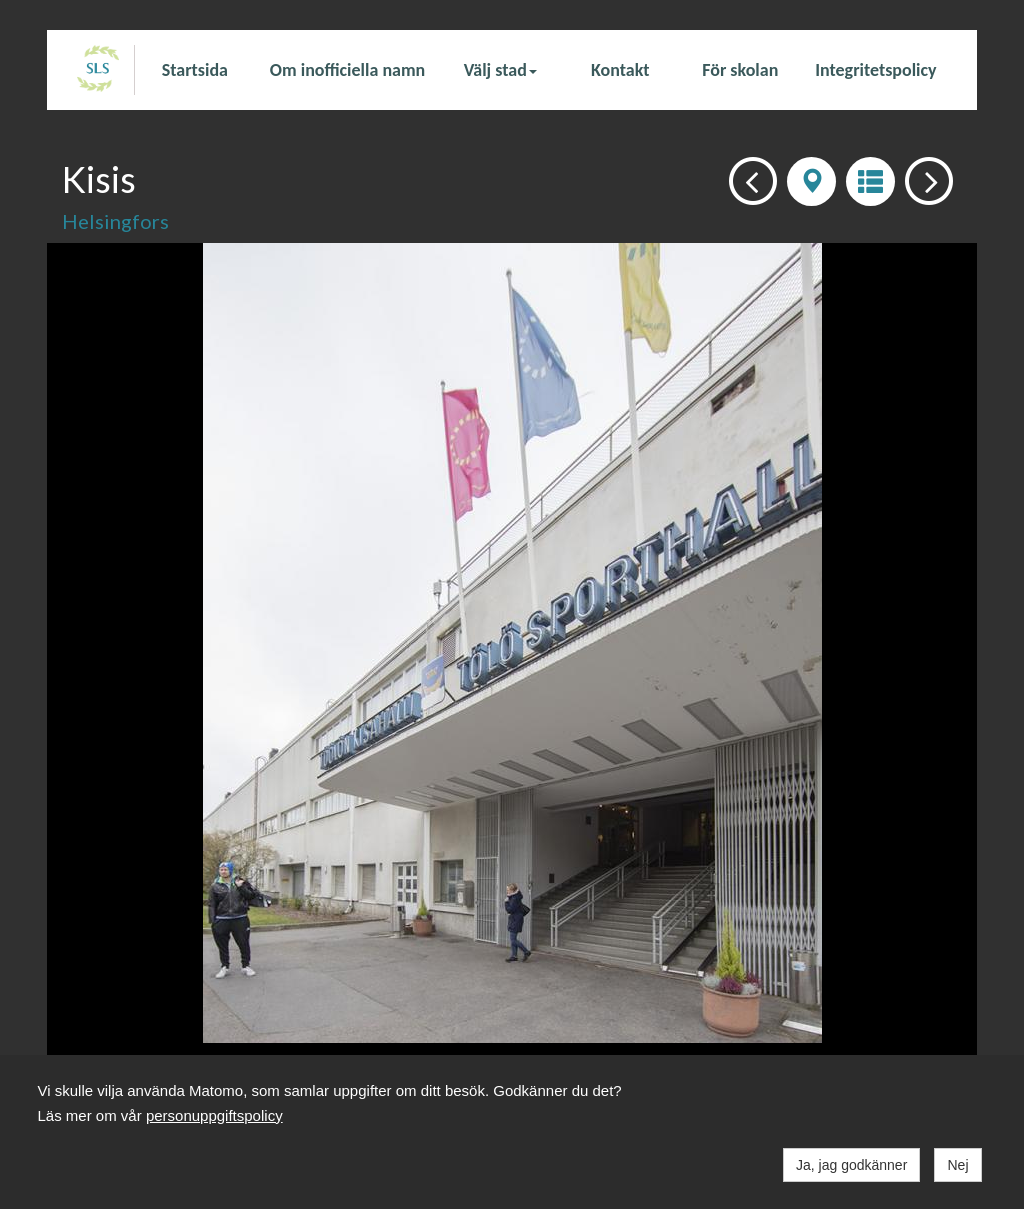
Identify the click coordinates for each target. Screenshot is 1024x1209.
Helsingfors (115, 221)
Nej (957, 1165)
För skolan (740, 70)
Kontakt (620, 70)
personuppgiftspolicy (214, 1115)
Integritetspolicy (875, 70)
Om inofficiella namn (347, 70)
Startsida (195, 70)
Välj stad (500, 70)
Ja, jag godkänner (851, 1165)
